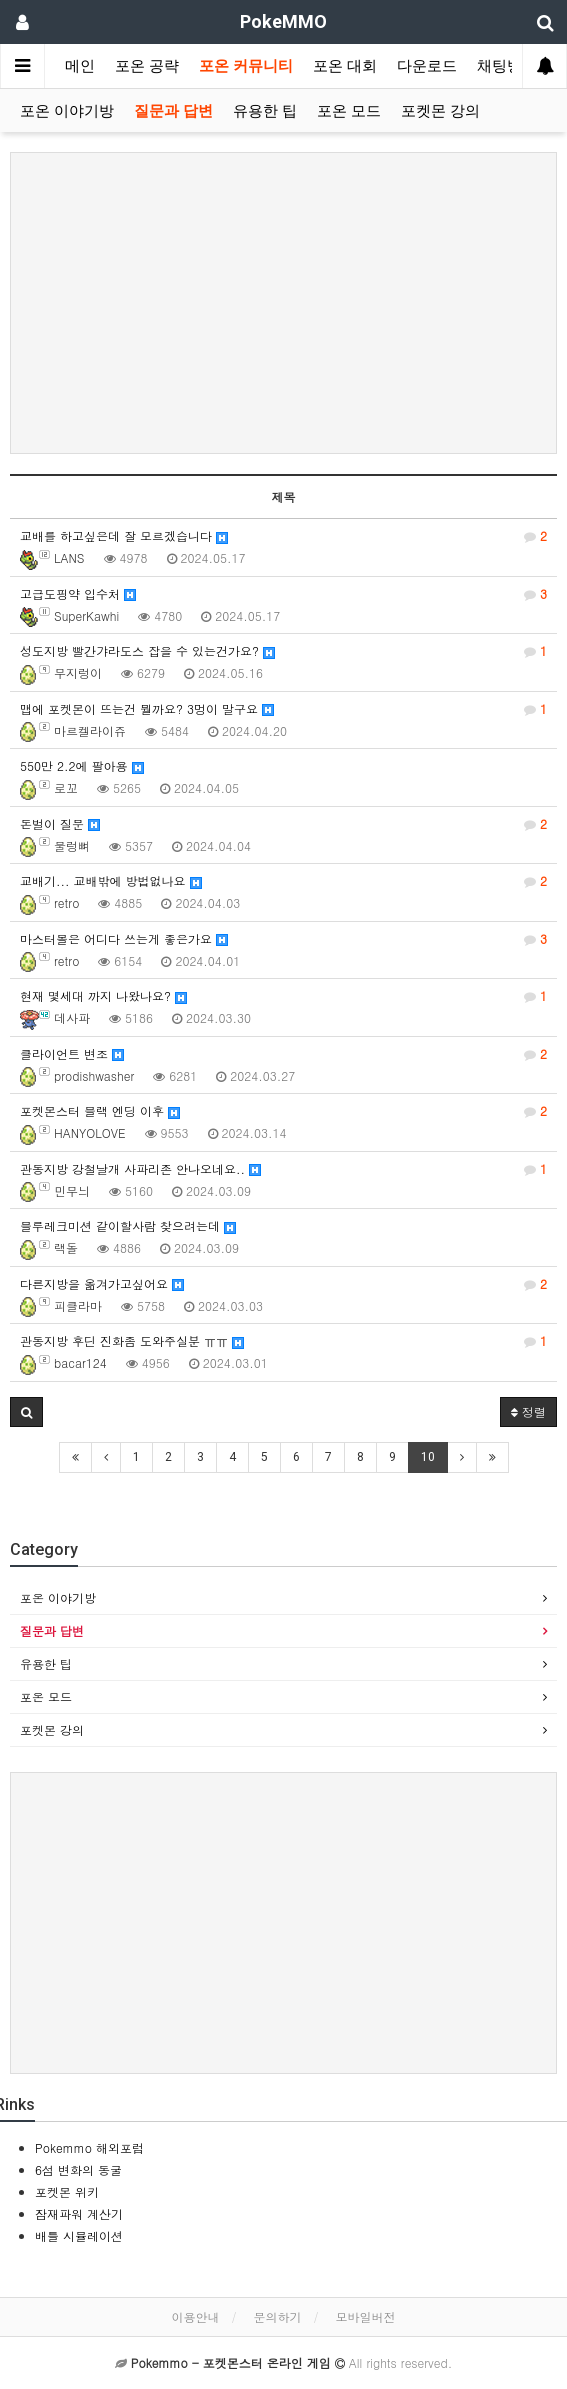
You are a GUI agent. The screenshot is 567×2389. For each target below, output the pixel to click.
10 (428, 1457)
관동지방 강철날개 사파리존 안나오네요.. (283, 1169)
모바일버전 (366, 2316)
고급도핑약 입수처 (283, 594)
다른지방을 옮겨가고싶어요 (283, 1284)
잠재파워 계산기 (79, 2213)
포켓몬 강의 (440, 111)
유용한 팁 (265, 111)
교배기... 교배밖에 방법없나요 (283, 881)
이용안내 (195, 2316)
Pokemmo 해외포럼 (89, 2147)
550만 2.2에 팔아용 (82, 765)
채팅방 (499, 66)
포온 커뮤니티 (246, 66)
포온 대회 (345, 66)
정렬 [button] (528, 1411)
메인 (80, 66)
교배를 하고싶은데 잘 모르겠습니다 (283, 536)
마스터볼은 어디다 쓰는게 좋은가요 (283, 939)
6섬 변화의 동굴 (78, 2169)
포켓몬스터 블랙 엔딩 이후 (283, 1111)
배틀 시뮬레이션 (79, 2235)
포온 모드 (349, 111)
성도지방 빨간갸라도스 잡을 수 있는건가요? (283, 651)
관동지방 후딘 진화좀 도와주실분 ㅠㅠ (283, 1341)
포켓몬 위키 (67, 2191)
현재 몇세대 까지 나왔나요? (283, 996)
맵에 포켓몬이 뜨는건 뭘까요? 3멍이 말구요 (283, 709)
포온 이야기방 (67, 111)
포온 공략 (147, 66)
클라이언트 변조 (283, 1054)
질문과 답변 (173, 111)
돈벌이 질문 (283, 824)
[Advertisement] (283, 303)
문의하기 (278, 2316)
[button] (26, 1412)
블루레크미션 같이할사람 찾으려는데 (128, 1225)
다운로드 (427, 66)
